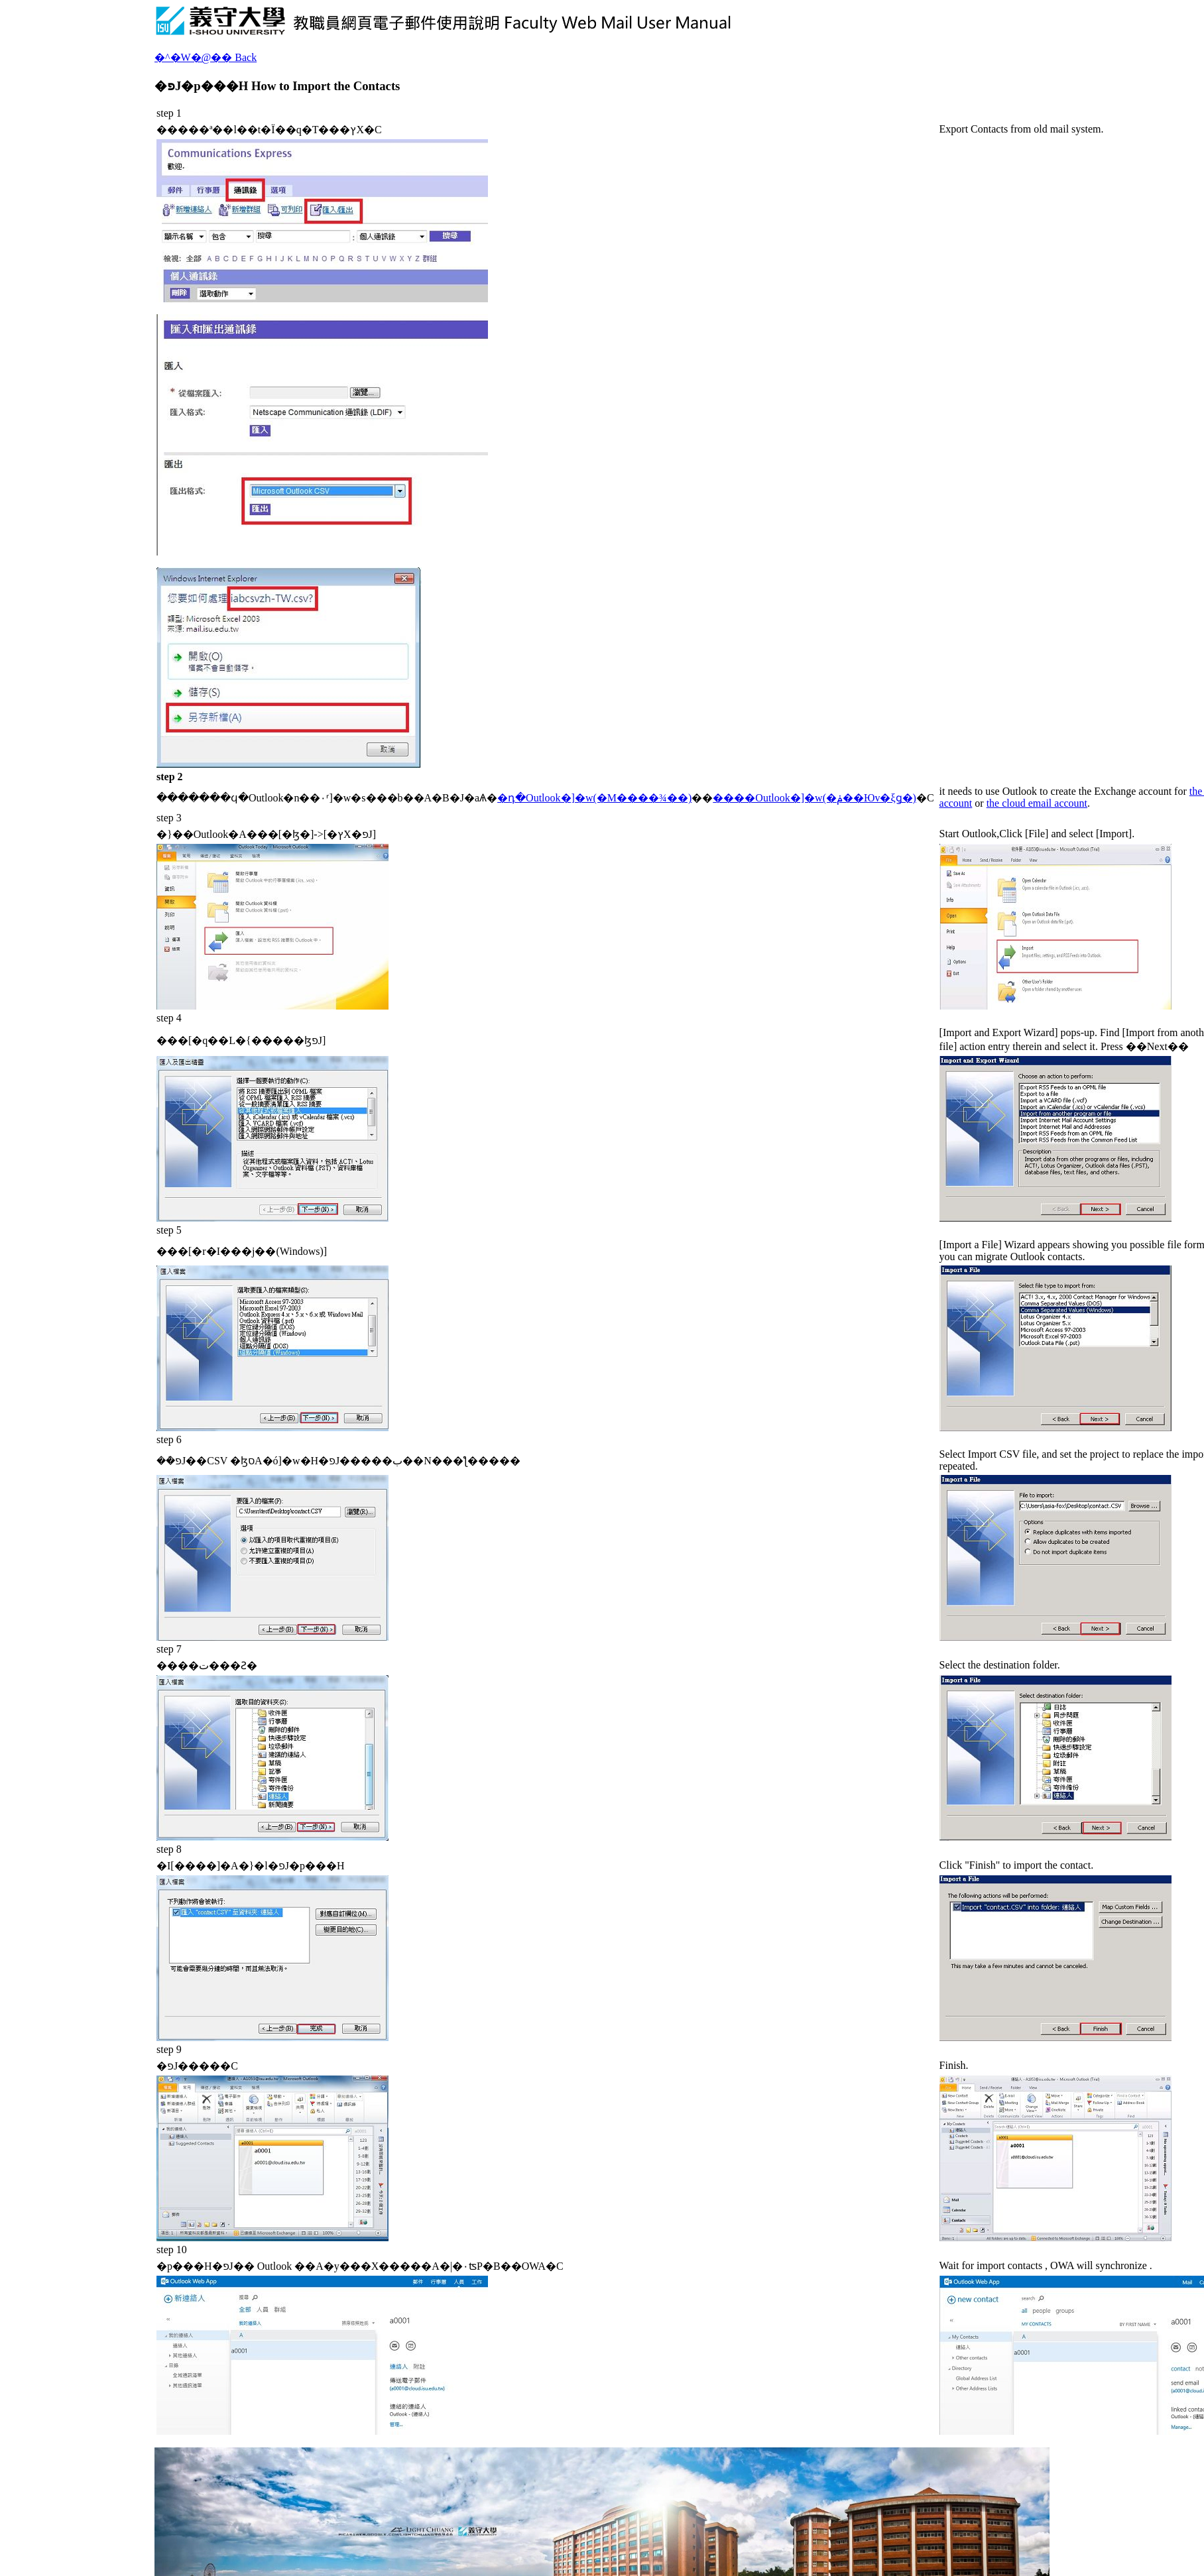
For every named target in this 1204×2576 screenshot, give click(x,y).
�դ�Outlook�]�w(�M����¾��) (594, 797)
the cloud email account (1037, 803)
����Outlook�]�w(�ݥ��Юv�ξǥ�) (814, 797)
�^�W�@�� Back (205, 57)
